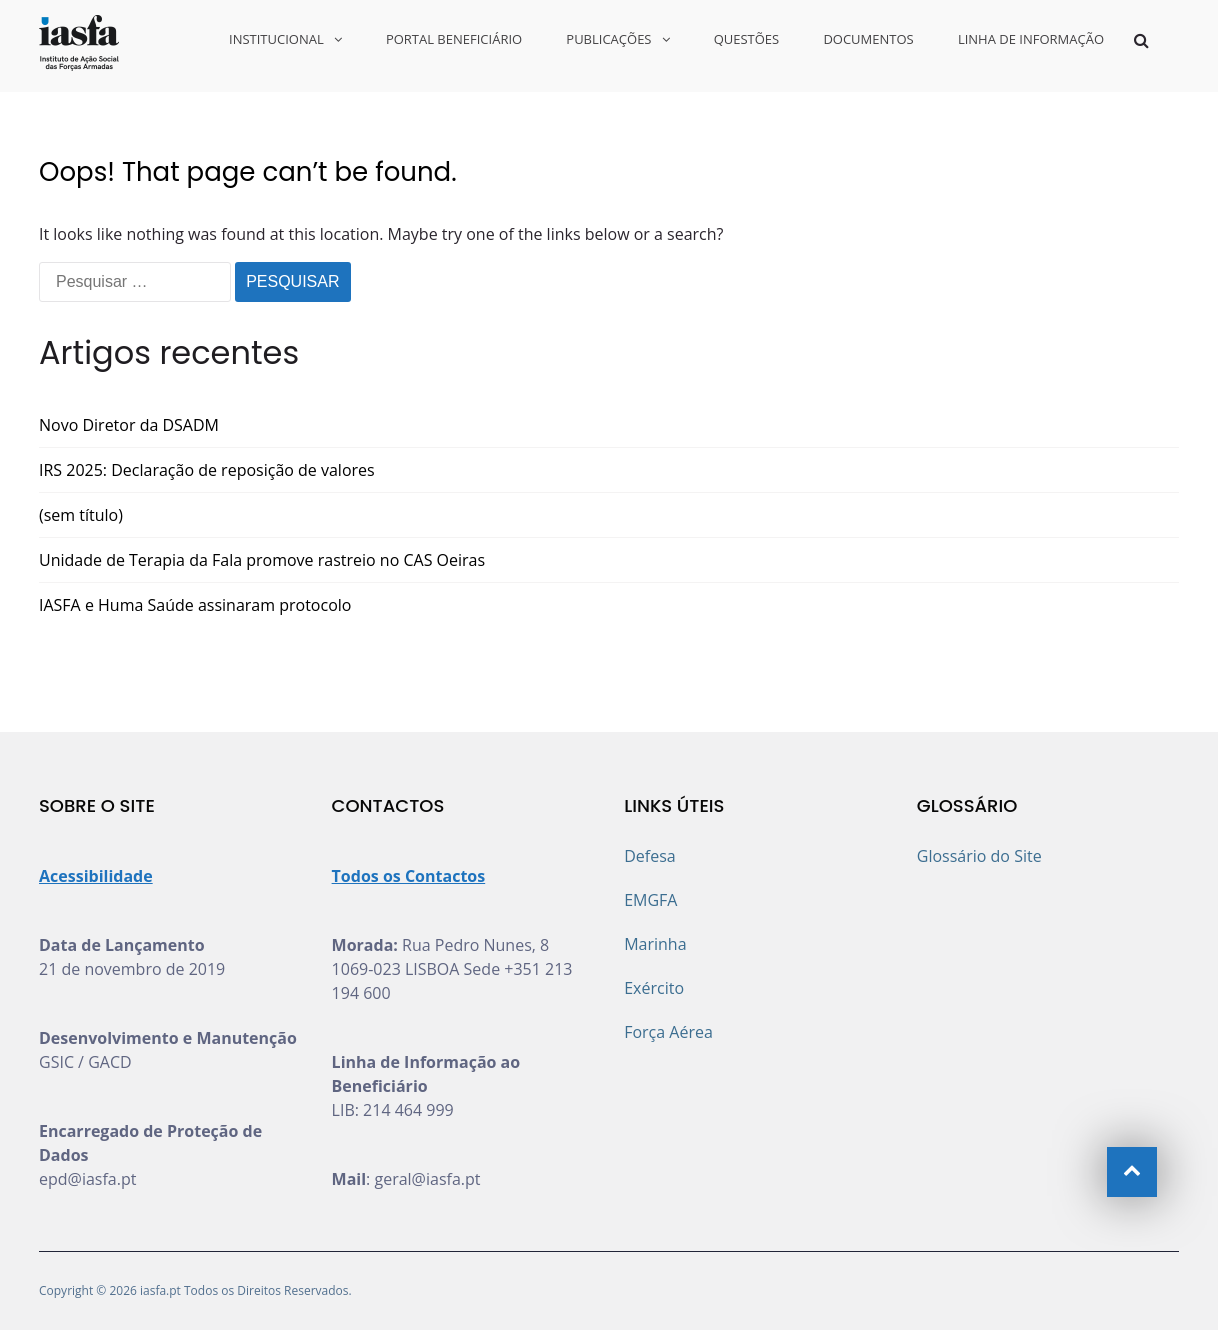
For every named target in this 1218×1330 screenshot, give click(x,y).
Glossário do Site (979, 856)
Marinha (655, 944)
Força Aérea (668, 1032)
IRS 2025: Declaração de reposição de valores (207, 470)
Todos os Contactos (409, 876)
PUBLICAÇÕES (608, 39)
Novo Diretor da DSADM (129, 425)
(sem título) (81, 515)
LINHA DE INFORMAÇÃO (1031, 39)
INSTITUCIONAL (276, 39)
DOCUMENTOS (868, 39)
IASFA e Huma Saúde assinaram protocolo (195, 605)
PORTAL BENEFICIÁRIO (454, 39)
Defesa (649, 856)
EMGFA (650, 900)
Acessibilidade (96, 876)
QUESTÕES (747, 39)
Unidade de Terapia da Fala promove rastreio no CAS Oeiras (262, 560)
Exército (654, 988)
